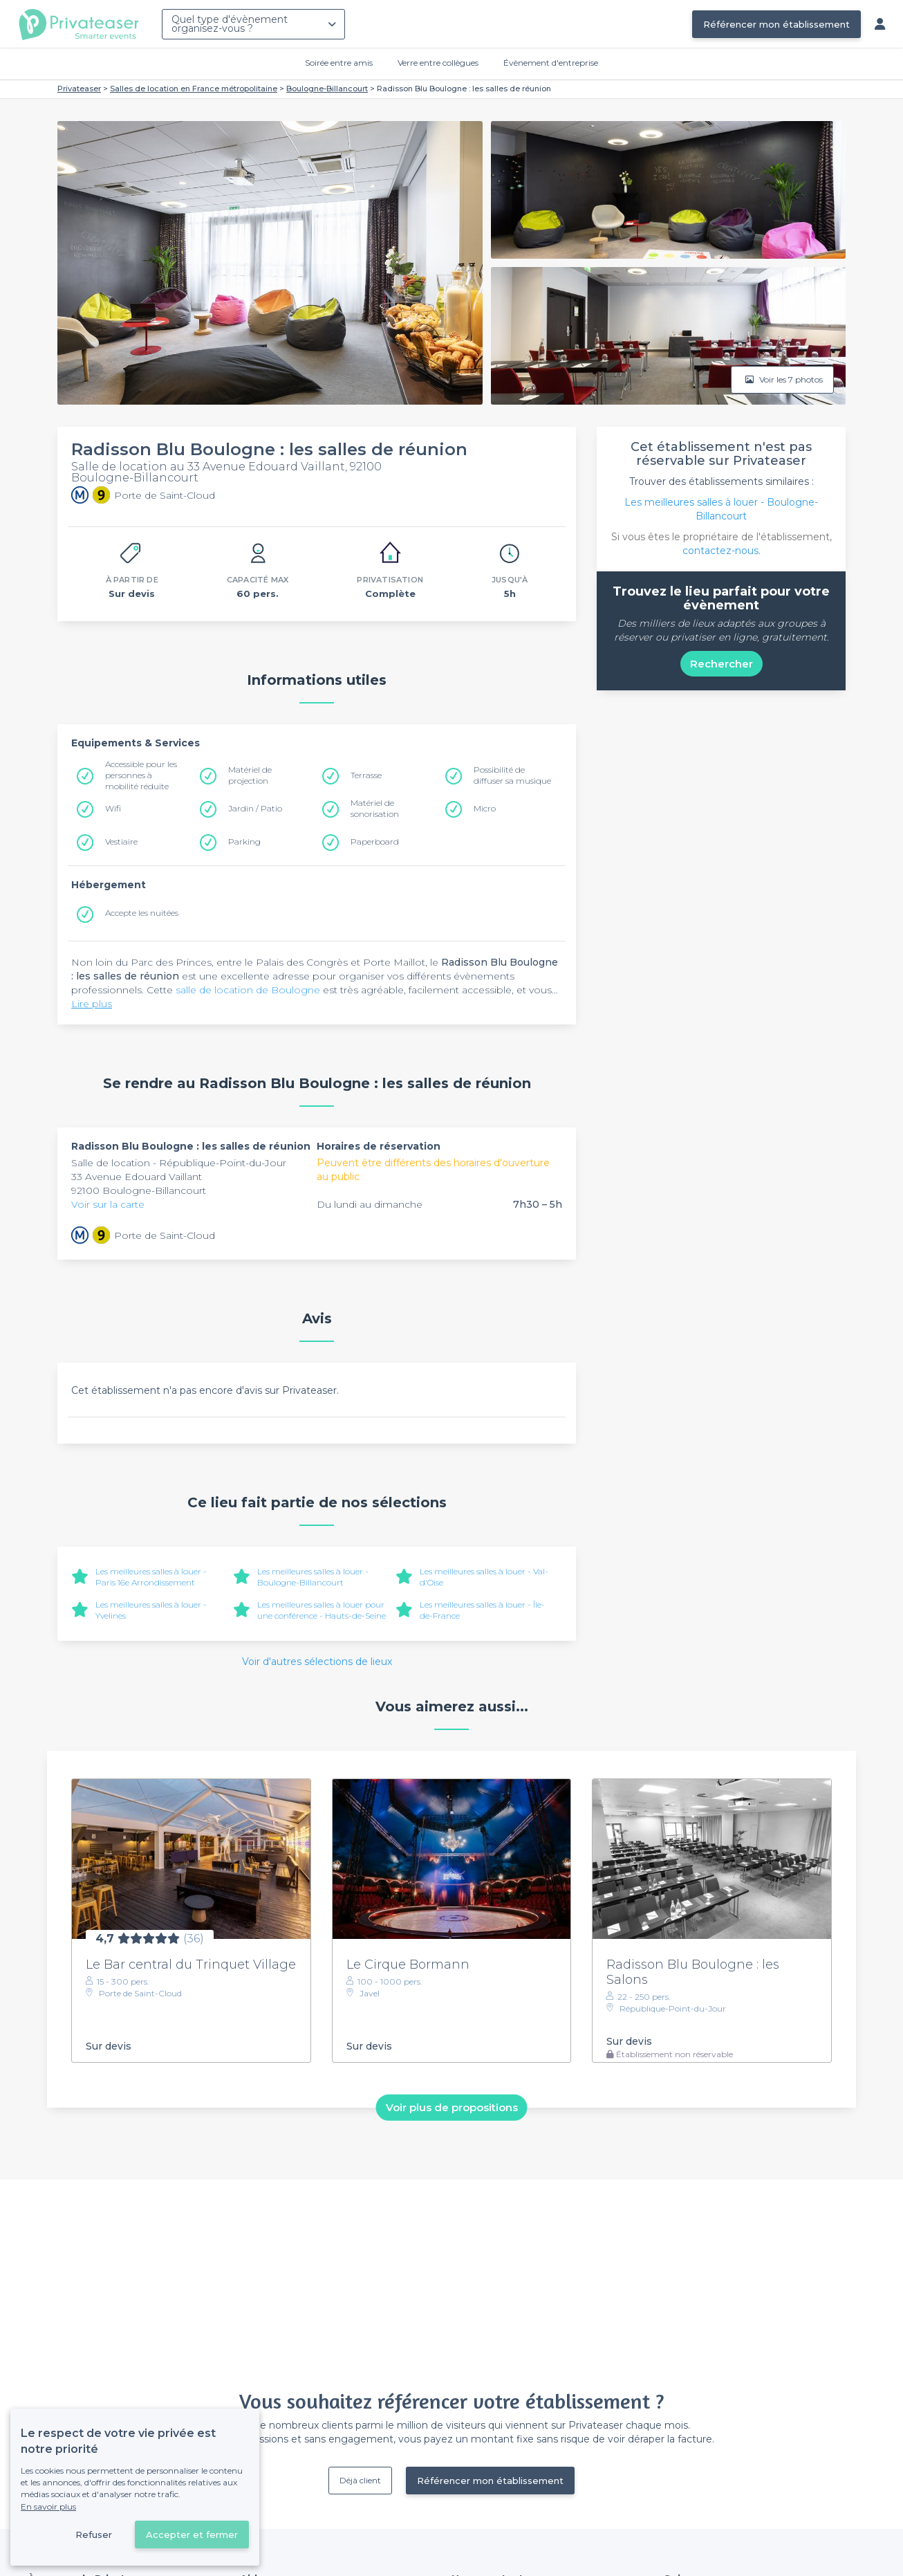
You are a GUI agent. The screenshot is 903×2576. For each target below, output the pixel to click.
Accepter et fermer (192, 2534)
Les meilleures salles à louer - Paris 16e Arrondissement (151, 1577)
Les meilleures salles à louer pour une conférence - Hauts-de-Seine (321, 1610)
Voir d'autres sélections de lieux (317, 1661)
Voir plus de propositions (452, 2107)
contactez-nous (720, 550)
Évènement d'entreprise (550, 62)
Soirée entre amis (339, 62)
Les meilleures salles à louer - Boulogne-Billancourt (313, 1577)
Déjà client (360, 2480)
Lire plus (91, 1003)
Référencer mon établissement (776, 24)
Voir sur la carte (108, 1204)
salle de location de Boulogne (248, 990)
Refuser (93, 2534)
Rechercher (721, 663)
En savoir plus (48, 2506)
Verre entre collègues (438, 62)
